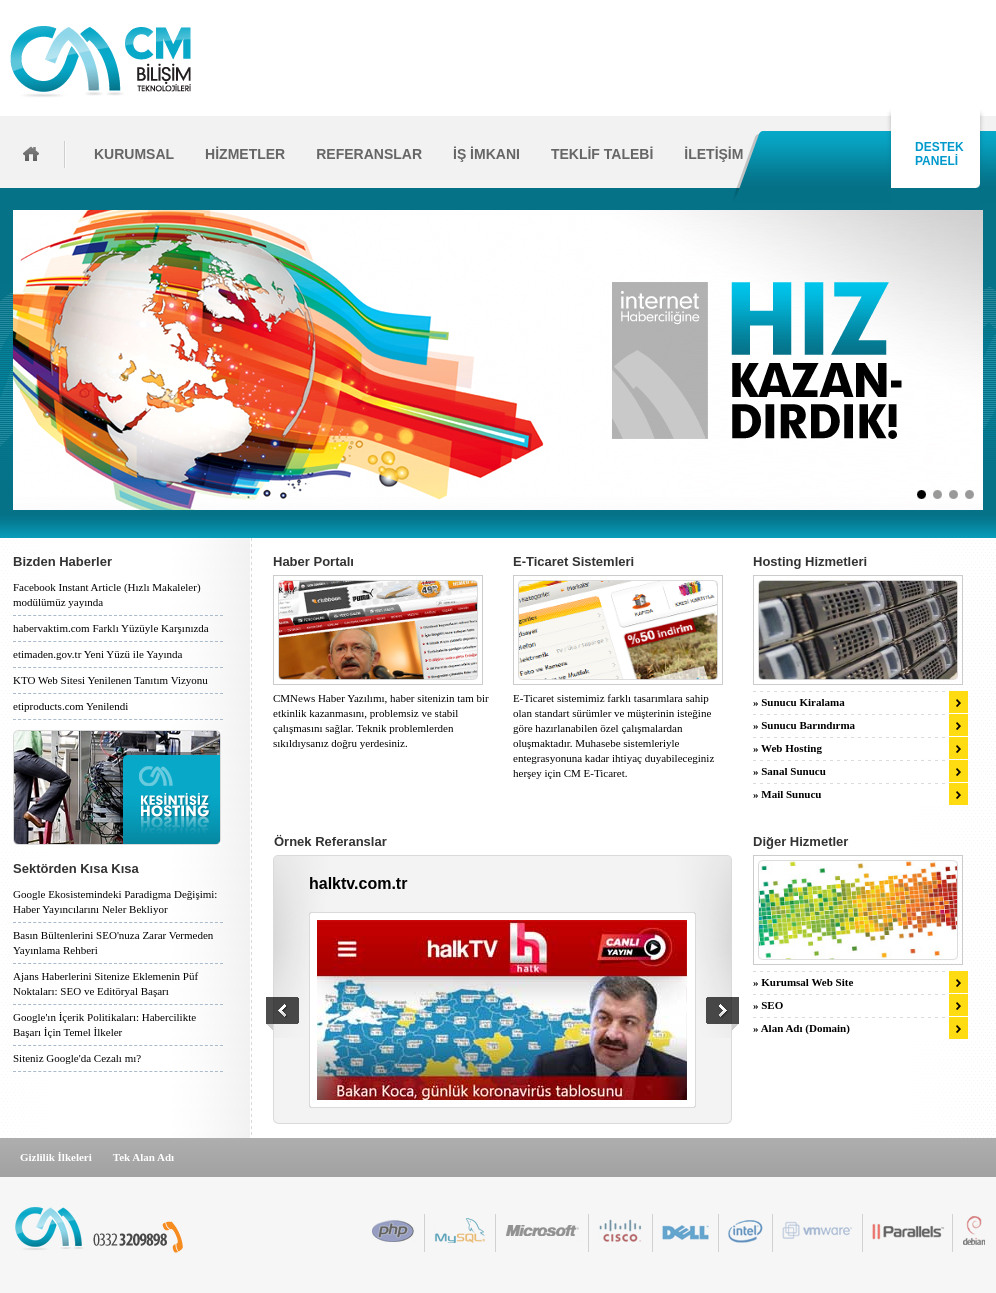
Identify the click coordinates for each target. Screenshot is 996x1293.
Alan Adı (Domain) (805, 1028)
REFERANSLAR (369, 154)
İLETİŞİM (713, 154)
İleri (989, 360)
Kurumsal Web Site (807, 982)
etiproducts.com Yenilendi (70, 706)
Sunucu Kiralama (802, 702)
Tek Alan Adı (143, 1157)
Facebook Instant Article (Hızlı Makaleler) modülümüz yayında (107, 594)
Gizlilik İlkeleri (56, 1157)
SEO (772, 1005)
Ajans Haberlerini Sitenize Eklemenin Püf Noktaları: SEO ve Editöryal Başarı (105, 983)
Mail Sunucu (791, 794)
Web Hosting (791, 748)
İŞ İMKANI (486, 154)
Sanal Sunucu (793, 771)
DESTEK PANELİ (936, 154)
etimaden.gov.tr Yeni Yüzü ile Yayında (97, 654)
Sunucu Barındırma (808, 725)
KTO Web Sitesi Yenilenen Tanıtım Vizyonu (110, 680)
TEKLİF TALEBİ (602, 154)
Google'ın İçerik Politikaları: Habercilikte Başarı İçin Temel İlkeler (104, 1024)
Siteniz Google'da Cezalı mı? (77, 1058)
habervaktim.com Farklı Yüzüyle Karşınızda (111, 628)
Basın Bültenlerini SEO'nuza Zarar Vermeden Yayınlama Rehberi (113, 942)
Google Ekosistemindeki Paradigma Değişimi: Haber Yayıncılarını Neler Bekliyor (115, 901)
